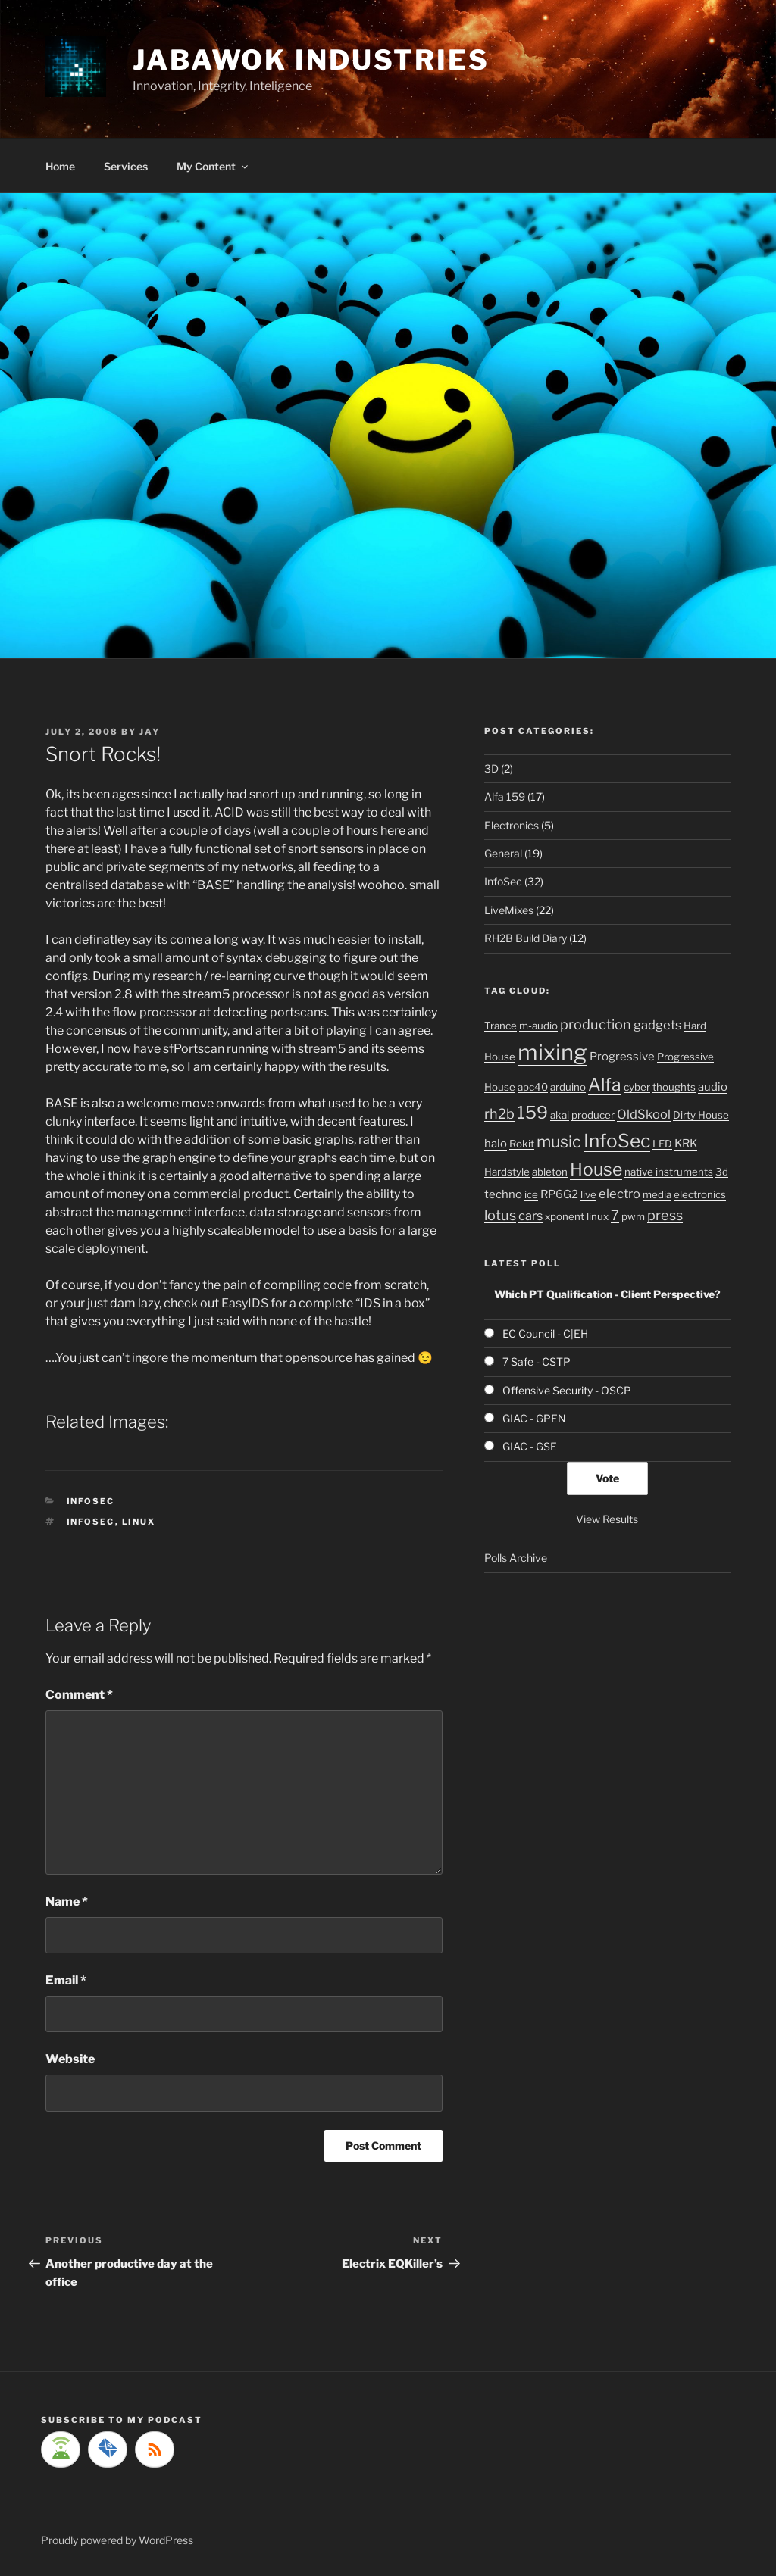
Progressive (622, 1056)
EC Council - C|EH (545, 1333)
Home (60, 166)
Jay (149, 731)
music (559, 1141)
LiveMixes (509, 910)
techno (503, 1194)
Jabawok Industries (311, 59)
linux (139, 1521)
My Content (213, 166)
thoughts (674, 1087)
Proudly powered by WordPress (117, 2540)
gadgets (657, 1024)
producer (593, 1115)
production (595, 1024)
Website (70, 2059)
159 (532, 1112)
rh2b (499, 1113)
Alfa (604, 1084)
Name (66, 1901)
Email (65, 1980)
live (588, 1194)
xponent (564, 1216)
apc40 (533, 1087)
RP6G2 (559, 1194)
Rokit (521, 1144)
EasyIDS (244, 1303)
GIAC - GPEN (534, 1418)
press (665, 1215)
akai (559, 1115)
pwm (633, 1216)
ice (531, 1194)
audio (713, 1087)
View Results (607, 1519)
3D (491, 768)
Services (126, 166)
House (596, 1169)
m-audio (538, 1025)
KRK (685, 1144)
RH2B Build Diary (525, 938)
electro (619, 1193)
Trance (500, 1025)
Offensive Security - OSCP (566, 1390)
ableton (550, 1172)
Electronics (511, 825)
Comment (79, 1695)
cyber (637, 1087)
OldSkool (644, 1114)
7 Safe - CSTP (536, 1361)
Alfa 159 (504, 796)
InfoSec (91, 1501)
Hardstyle (507, 1172)
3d (721, 1172)
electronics (700, 1194)
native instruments (668, 1172)
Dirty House (701, 1115)
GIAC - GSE (529, 1446)
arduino (568, 1087)
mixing (552, 1052)
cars (530, 1215)
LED (662, 1144)
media (657, 1194)
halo (495, 1144)
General (503, 853)
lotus (500, 1215)
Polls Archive (515, 1557)
